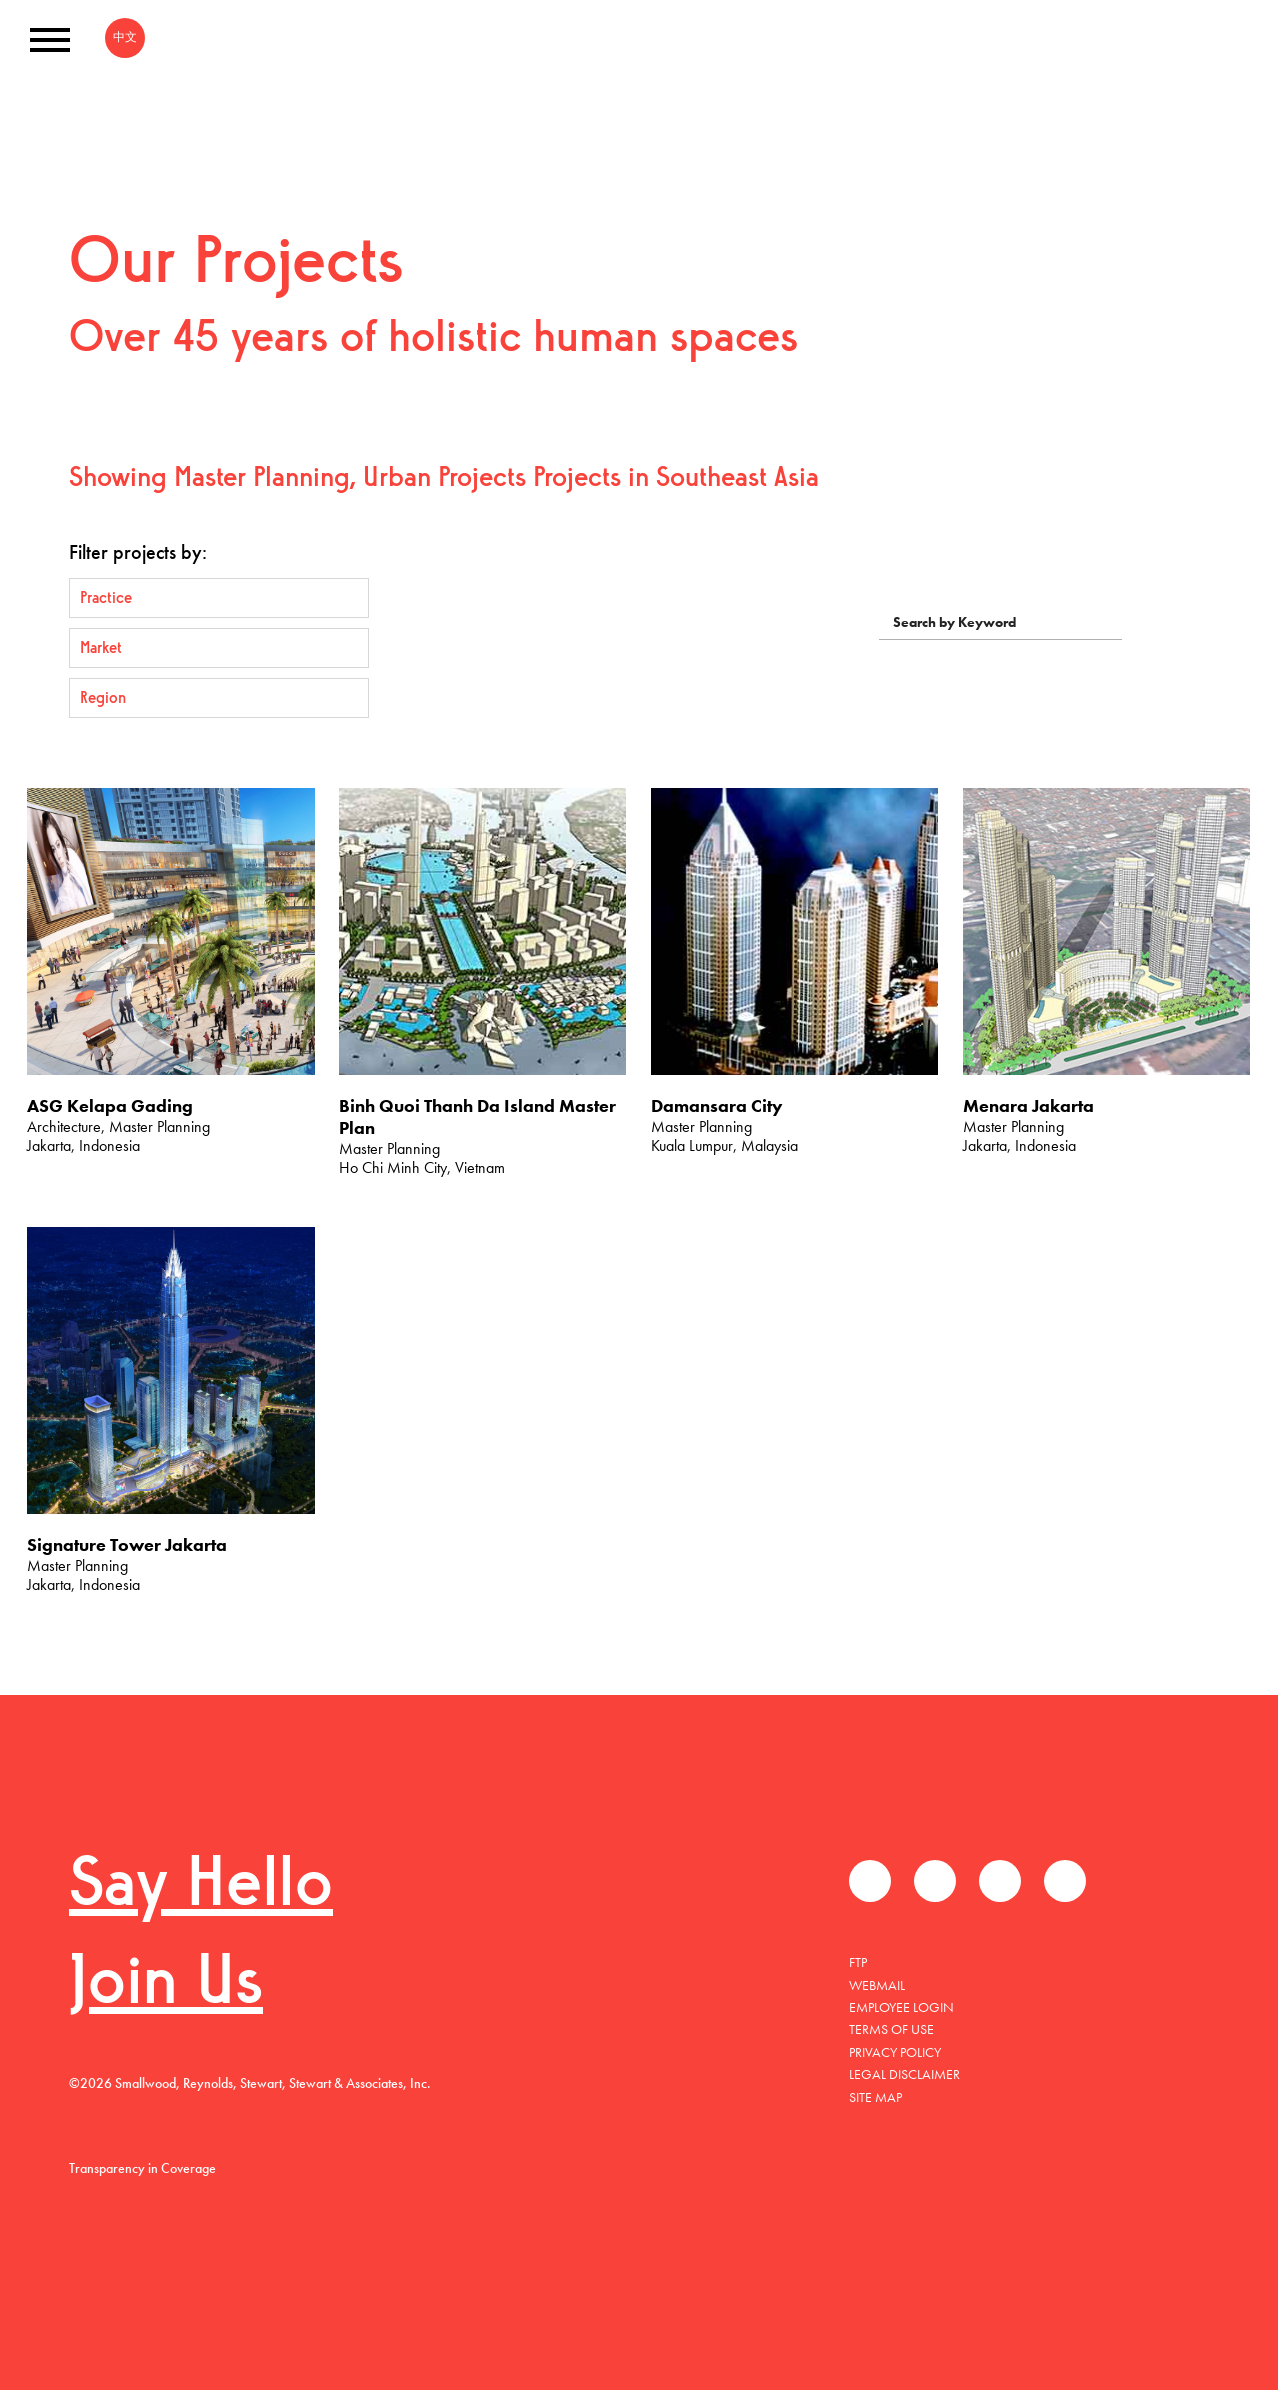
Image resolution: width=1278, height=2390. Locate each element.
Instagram (1065, 1881)
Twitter (935, 1881)
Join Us (166, 1985)
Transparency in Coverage (142, 2168)
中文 (125, 37)
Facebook (870, 1881)
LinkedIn (1000, 1881)
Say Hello (201, 1887)
